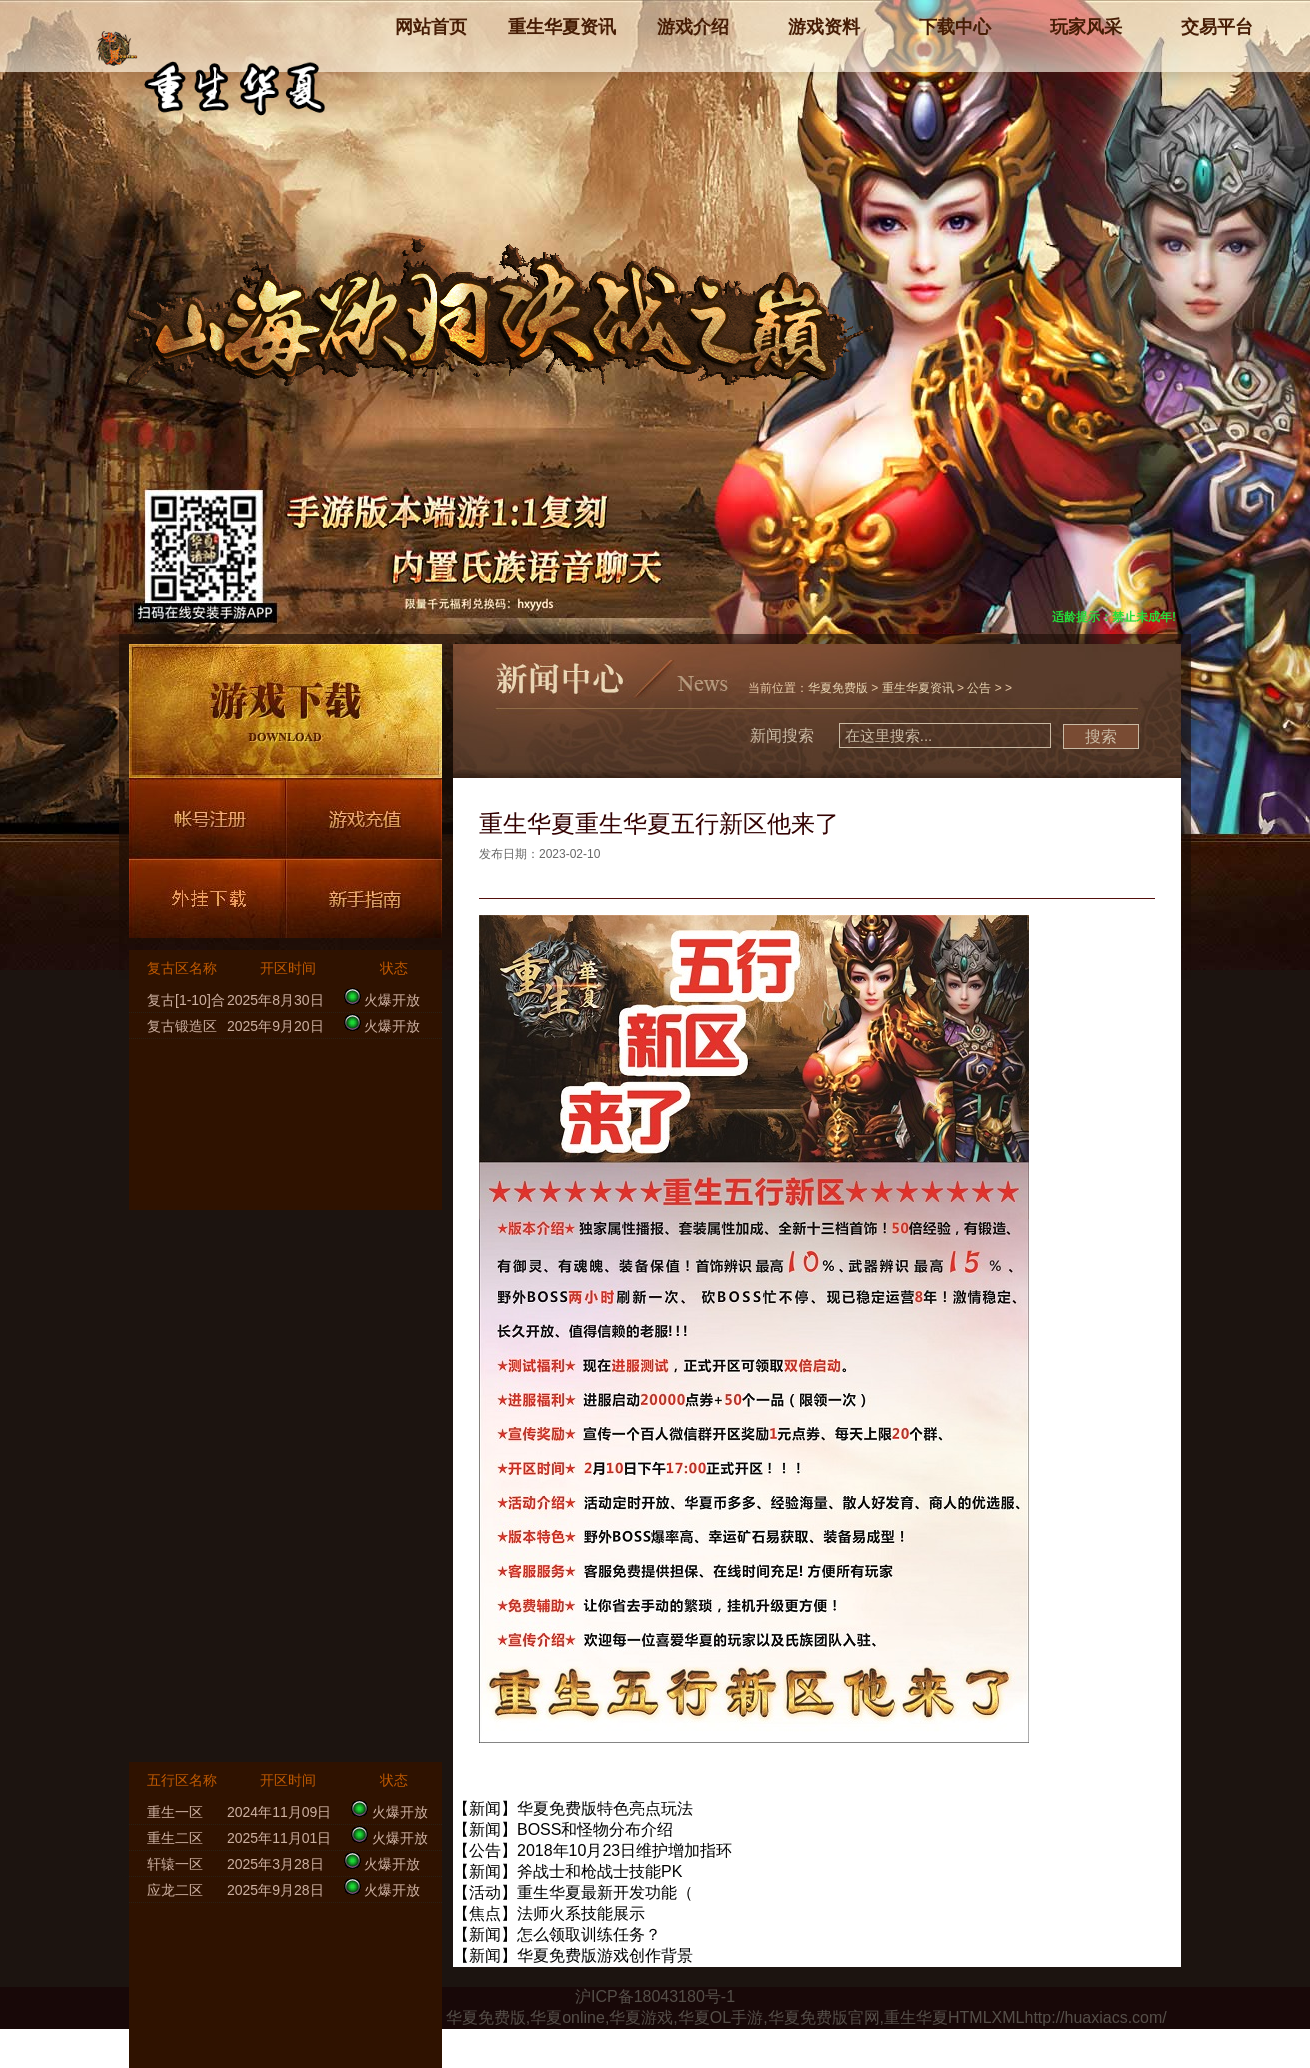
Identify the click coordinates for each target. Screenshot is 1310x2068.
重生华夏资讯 (918, 688)
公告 (979, 688)
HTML (970, 2017)
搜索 (1101, 736)
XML (1008, 2017)
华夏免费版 (838, 688)
